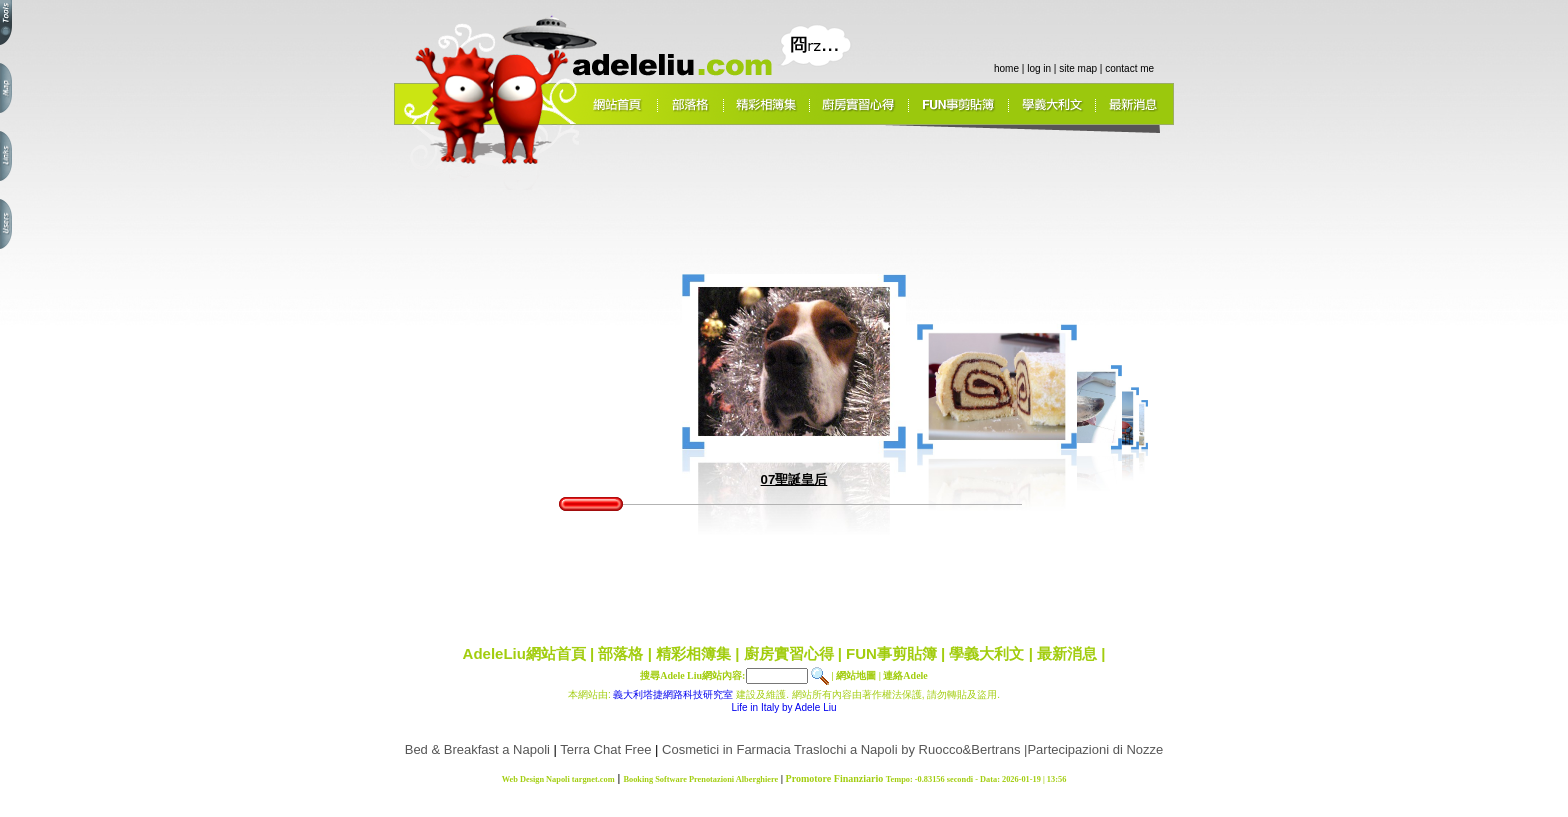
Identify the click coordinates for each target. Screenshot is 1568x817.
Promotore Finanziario (835, 778)
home (1006, 68)
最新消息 (1067, 653)
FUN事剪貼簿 (891, 653)
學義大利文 (986, 653)
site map (1078, 68)
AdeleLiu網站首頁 (524, 653)
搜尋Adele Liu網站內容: (692, 675)
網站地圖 (856, 675)
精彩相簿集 (693, 653)
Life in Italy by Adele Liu (783, 707)
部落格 (620, 653)
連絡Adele (905, 675)
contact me (1129, 68)
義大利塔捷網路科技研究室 (673, 694)
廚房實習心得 (789, 653)
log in (1039, 68)
